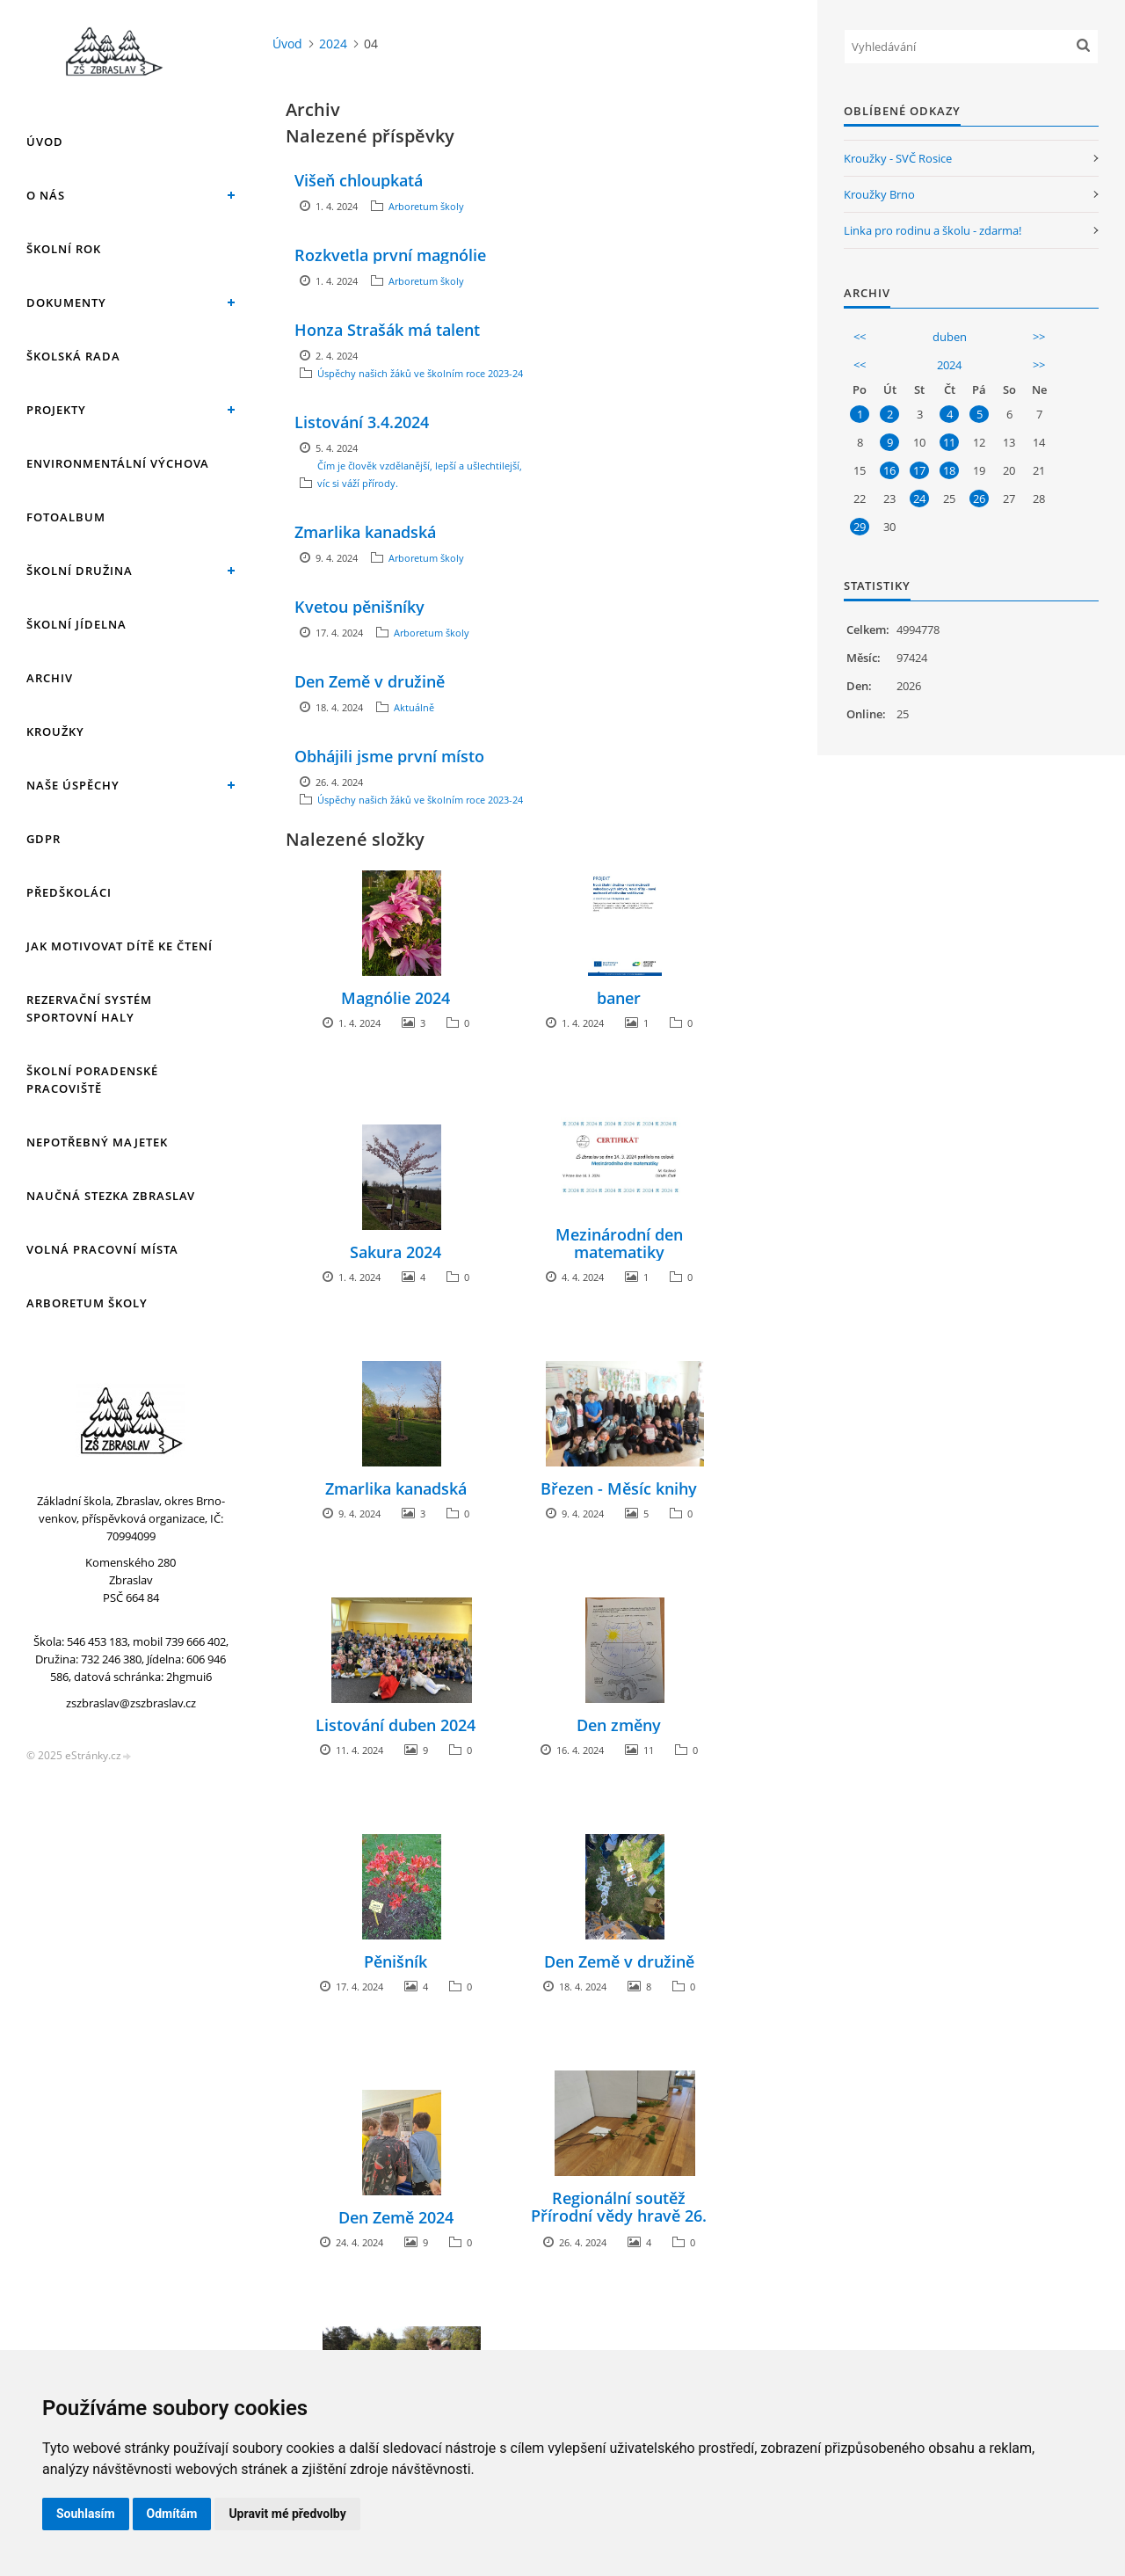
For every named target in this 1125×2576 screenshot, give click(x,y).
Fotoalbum (65, 517)
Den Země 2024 (396, 2217)
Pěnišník (395, 1961)
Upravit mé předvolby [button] (287, 2514)
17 (919, 470)
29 (859, 527)
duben (950, 337)
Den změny (619, 1725)
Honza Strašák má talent (387, 329)
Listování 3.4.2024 (361, 422)
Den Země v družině (369, 681)
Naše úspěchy (73, 785)
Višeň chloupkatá (358, 180)
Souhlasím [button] (85, 2514)
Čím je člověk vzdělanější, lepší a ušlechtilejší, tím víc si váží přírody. (428, 474)
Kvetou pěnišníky (359, 606)
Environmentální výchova (117, 463)
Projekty (56, 410)
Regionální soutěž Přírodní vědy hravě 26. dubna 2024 (619, 2215)
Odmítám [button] (172, 2514)
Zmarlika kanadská (365, 532)
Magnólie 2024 (395, 998)
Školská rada (73, 356)
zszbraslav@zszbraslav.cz (131, 1703)
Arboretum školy (87, 1303)
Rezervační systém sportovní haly (89, 1008)
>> (1039, 337)
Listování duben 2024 (395, 1725)
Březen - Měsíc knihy (619, 1488)
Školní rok (63, 249)
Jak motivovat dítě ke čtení (119, 946)
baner (619, 998)
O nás (45, 195)
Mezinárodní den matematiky (619, 1243)
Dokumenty (66, 302)
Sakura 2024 (395, 1252)
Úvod (44, 141)
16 (889, 470)
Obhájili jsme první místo (389, 756)
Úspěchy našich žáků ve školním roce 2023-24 (420, 373)
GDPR (43, 839)
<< (859, 337)
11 (949, 442)
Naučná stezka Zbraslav (110, 1196)
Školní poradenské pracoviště (92, 1079)
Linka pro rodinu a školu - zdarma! (932, 230)
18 (949, 470)
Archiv (49, 678)
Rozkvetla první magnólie (390, 255)
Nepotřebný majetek (97, 1142)
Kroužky (55, 731)
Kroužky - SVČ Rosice (898, 158)
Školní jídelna (76, 624)
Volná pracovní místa (102, 1249)
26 (979, 498)
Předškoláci (69, 892)
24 (919, 498)
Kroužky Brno (879, 194)
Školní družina (79, 571)
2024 (333, 43)
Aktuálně (414, 707)
